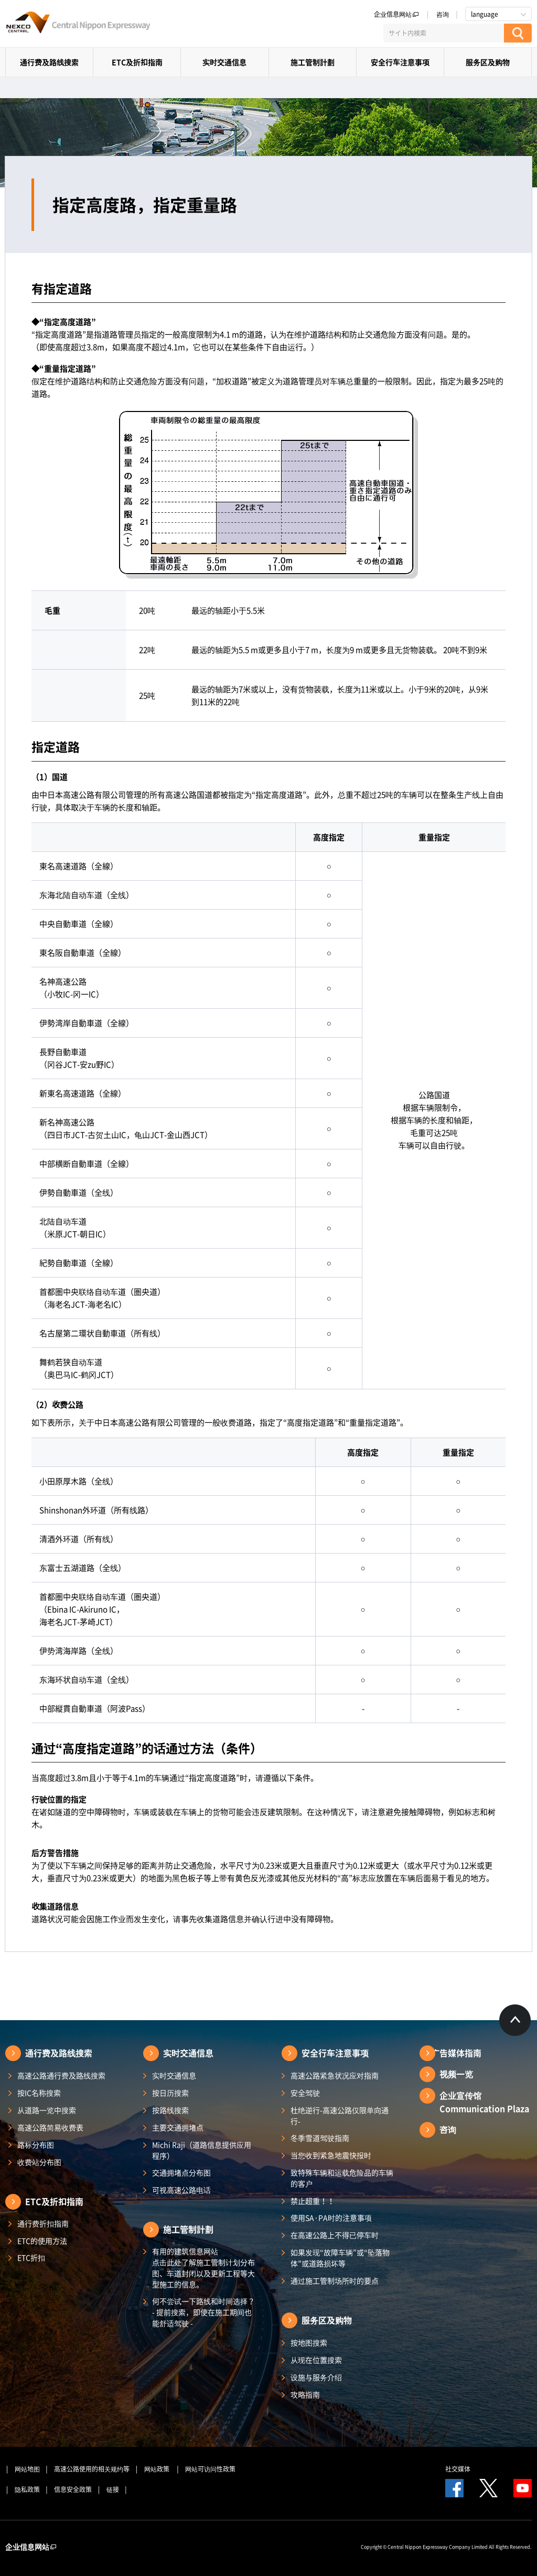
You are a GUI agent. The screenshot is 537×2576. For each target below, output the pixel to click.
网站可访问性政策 (210, 2469)
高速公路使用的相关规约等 (92, 2469)
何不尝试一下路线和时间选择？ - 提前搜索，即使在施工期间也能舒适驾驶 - (203, 2312)
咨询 (442, 14)
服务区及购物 (488, 62)
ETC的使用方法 (42, 2240)
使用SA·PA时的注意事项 (331, 2217)
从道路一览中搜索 (46, 2110)
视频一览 (456, 2073)
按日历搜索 (170, 2092)
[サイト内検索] (443, 33)
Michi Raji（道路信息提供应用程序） (201, 2150)
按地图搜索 (309, 2342)
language (484, 14)
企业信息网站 (396, 14)
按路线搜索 (170, 2110)
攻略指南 (305, 2394)
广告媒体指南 (456, 2052)
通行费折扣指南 (43, 2223)
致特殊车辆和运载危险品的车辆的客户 (342, 2178)
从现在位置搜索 (316, 2360)
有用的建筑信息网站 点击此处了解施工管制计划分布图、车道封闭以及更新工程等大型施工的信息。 (203, 2267)
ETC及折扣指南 (137, 62)
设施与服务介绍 (316, 2377)
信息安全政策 (73, 2489)
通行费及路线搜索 (49, 62)
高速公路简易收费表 (50, 2127)
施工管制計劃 (313, 62)
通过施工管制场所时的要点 (335, 2280)
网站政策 (157, 2469)
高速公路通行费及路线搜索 (61, 2075)
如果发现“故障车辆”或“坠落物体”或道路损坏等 (340, 2257)
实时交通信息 (224, 62)
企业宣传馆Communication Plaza (484, 2102)
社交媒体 (457, 2469)
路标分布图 (35, 2144)
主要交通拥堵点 (177, 2127)
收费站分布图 (39, 2162)
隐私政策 (27, 2489)
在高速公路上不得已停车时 (335, 2235)
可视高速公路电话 (181, 2189)
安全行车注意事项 (400, 62)
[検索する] (518, 33)
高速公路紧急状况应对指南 (335, 2075)
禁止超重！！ (313, 2200)
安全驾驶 (305, 2092)
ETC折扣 (31, 2257)
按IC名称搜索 (39, 2092)
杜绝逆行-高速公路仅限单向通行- (340, 2115)
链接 (112, 2489)
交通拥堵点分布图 (181, 2172)
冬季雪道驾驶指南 (320, 2137)
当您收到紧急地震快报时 (331, 2155)
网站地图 (27, 2469)
